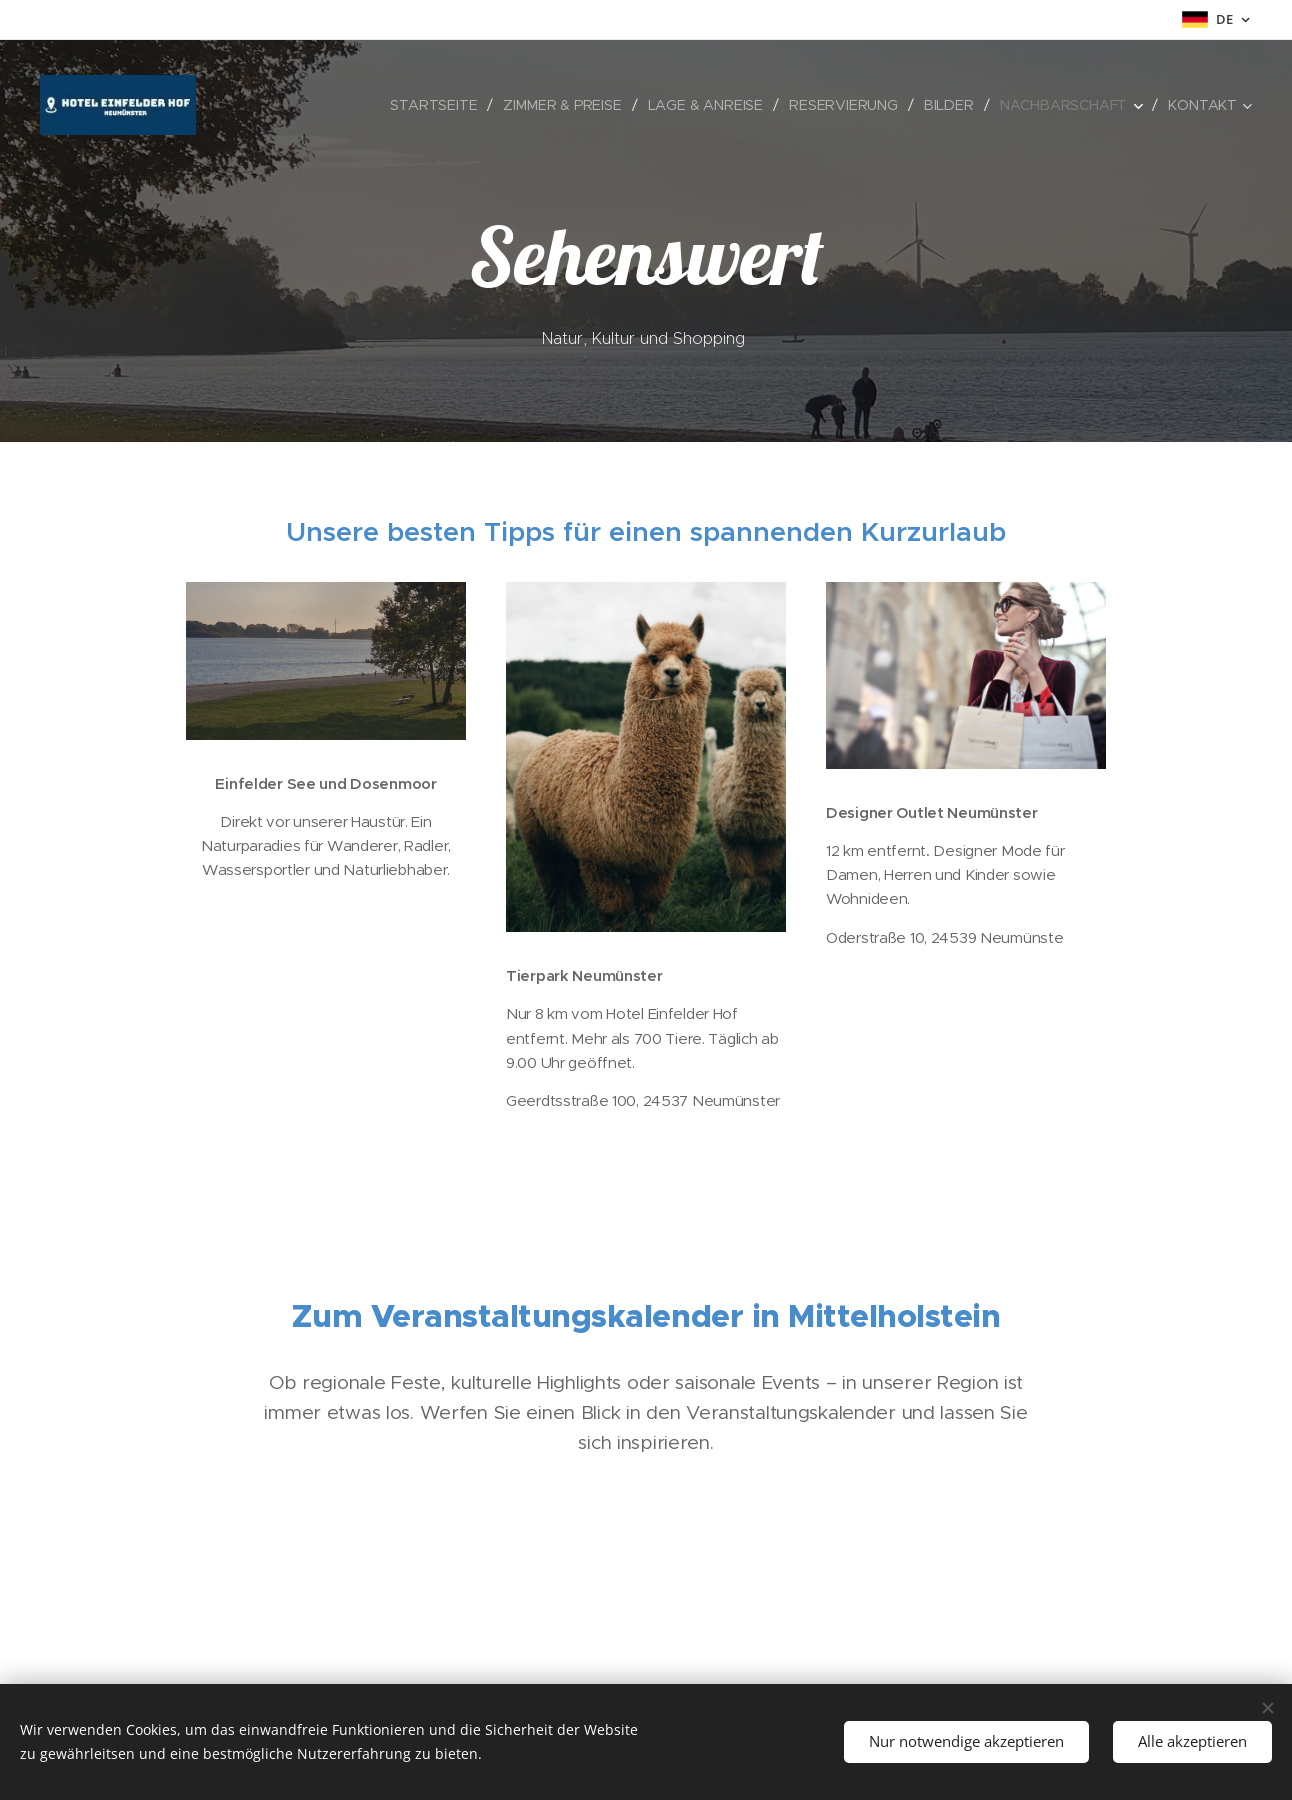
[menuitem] (439, 105)
